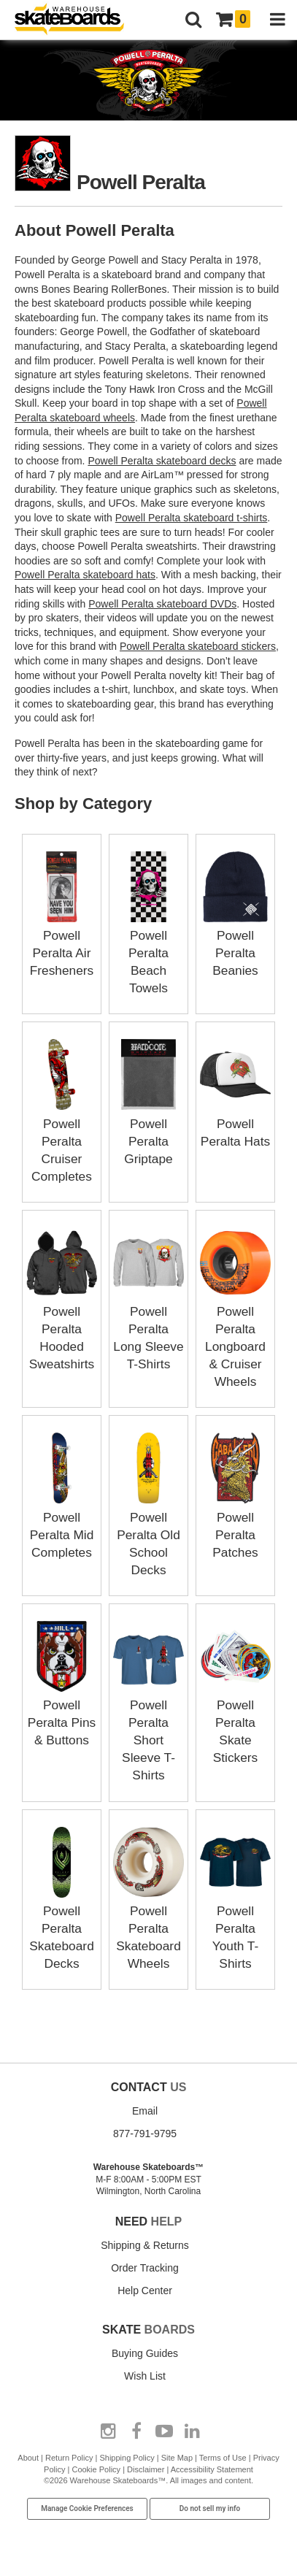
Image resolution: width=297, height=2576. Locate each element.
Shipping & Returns (145, 2243)
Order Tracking (145, 2266)
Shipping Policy (126, 2455)
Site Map (177, 2455)
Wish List (145, 2374)
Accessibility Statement (212, 2467)
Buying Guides (145, 2351)
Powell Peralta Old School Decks (148, 1533)
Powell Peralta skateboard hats (85, 574)
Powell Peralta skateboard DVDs (162, 604)
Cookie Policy (96, 2467)
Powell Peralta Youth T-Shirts (235, 1926)
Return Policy (69, 2455)
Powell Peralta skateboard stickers (198, 646)
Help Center (144, 2288)
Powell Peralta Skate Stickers (235, 1721)
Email (145, 2109)
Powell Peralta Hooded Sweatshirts (61, 1328)
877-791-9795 (145, 2131)
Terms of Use (223, 2455)
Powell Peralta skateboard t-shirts (191, 518)
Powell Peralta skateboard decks (162, 461)
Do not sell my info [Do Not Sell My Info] (210, 2506)
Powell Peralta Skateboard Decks (61, 1926)
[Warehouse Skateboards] (77, 20)
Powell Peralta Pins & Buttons (61, 1721)
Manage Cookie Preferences (87, 2506)
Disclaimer (145, 2467)
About (28, 2455)
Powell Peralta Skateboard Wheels (148, 1926)
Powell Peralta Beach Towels (148, 953)
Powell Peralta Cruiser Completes (61, 1140)
